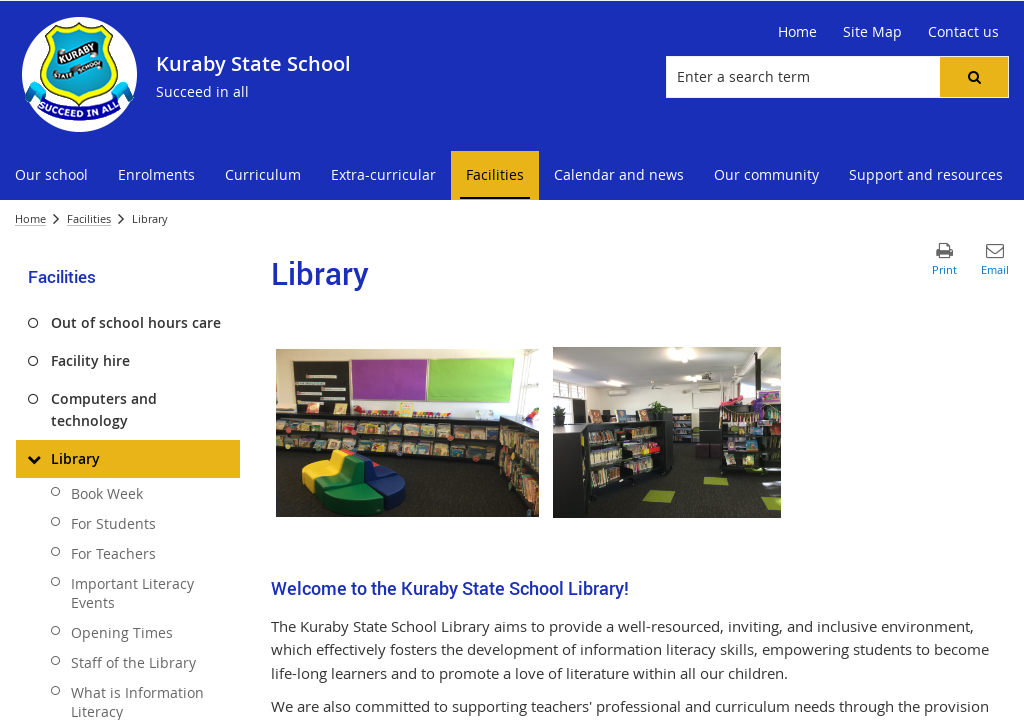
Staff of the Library (133, 662)
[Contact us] (963, 32)
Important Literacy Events (132, 593)
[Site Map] (872, 32)
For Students (113, 523)
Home (30, 218)
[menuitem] (51, 175)
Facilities (89, 218)
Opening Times (122, 632)
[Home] (797, 32)
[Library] (33, 459)
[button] (974, 77)
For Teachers (113, 553)
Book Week (107, 493)
